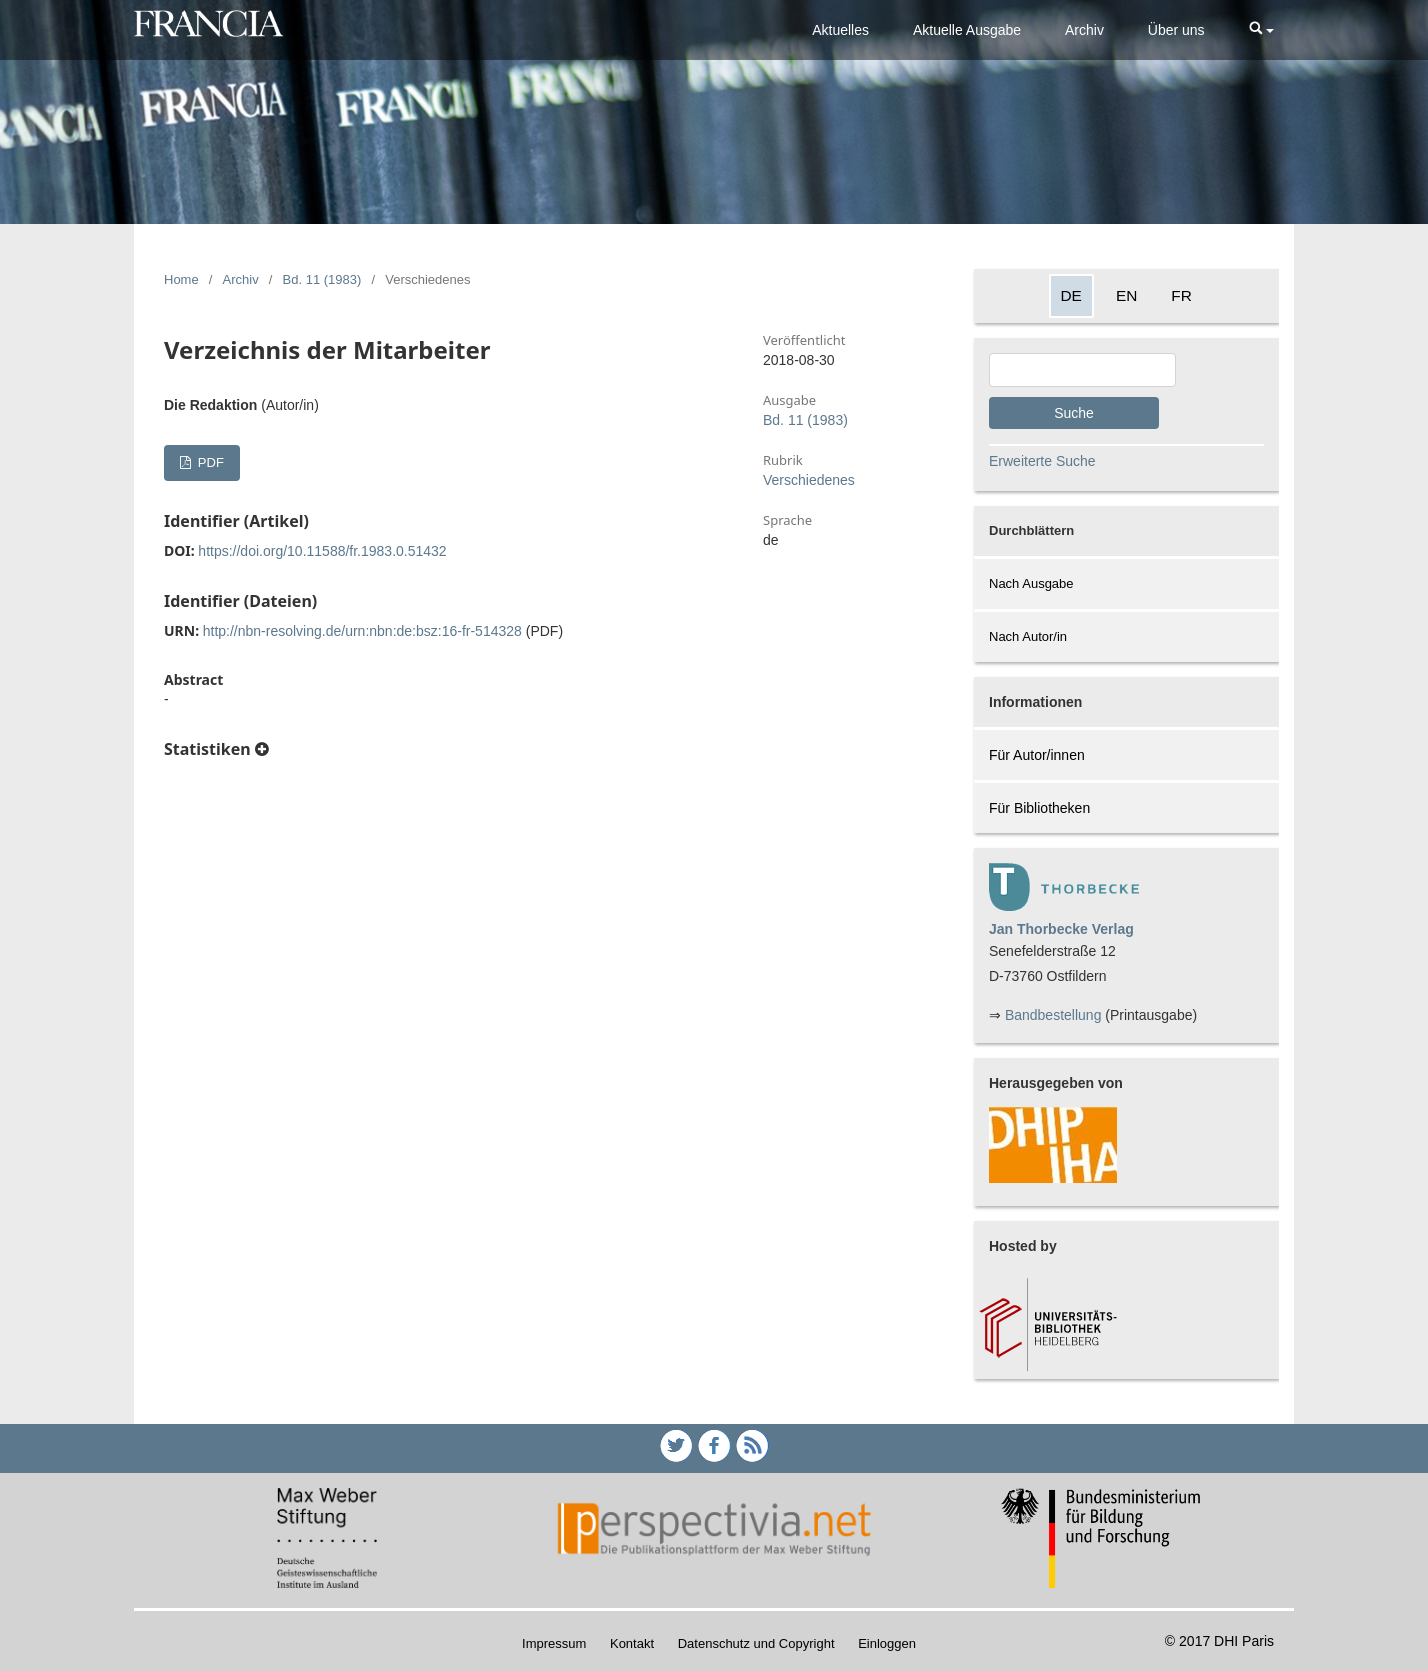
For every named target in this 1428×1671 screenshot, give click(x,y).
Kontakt (632, 1643)
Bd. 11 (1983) (322, 279)
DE (1071, 295)
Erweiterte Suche (1042, 461)
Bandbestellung (1053, 1015)
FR (1181, 295)
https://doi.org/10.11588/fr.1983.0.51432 (322, 551)
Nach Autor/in (1028, 636)
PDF (209, 462)
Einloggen (887, 1643)
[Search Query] (1082, 370)
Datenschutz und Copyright (756, 1643)
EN (1126, 295)
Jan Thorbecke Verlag (1061, 929)
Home (181, 279)
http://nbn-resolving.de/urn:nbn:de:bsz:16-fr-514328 (362, 631)
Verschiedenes (809, 480)
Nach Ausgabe (1031, 583)
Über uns (1176, 30)
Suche (1074, 413)
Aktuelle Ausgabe (967, 30)
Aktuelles (840, 30)
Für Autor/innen (1037, 755)
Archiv (1084, 30)
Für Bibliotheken (1039, 808)
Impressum (554, 1643)
